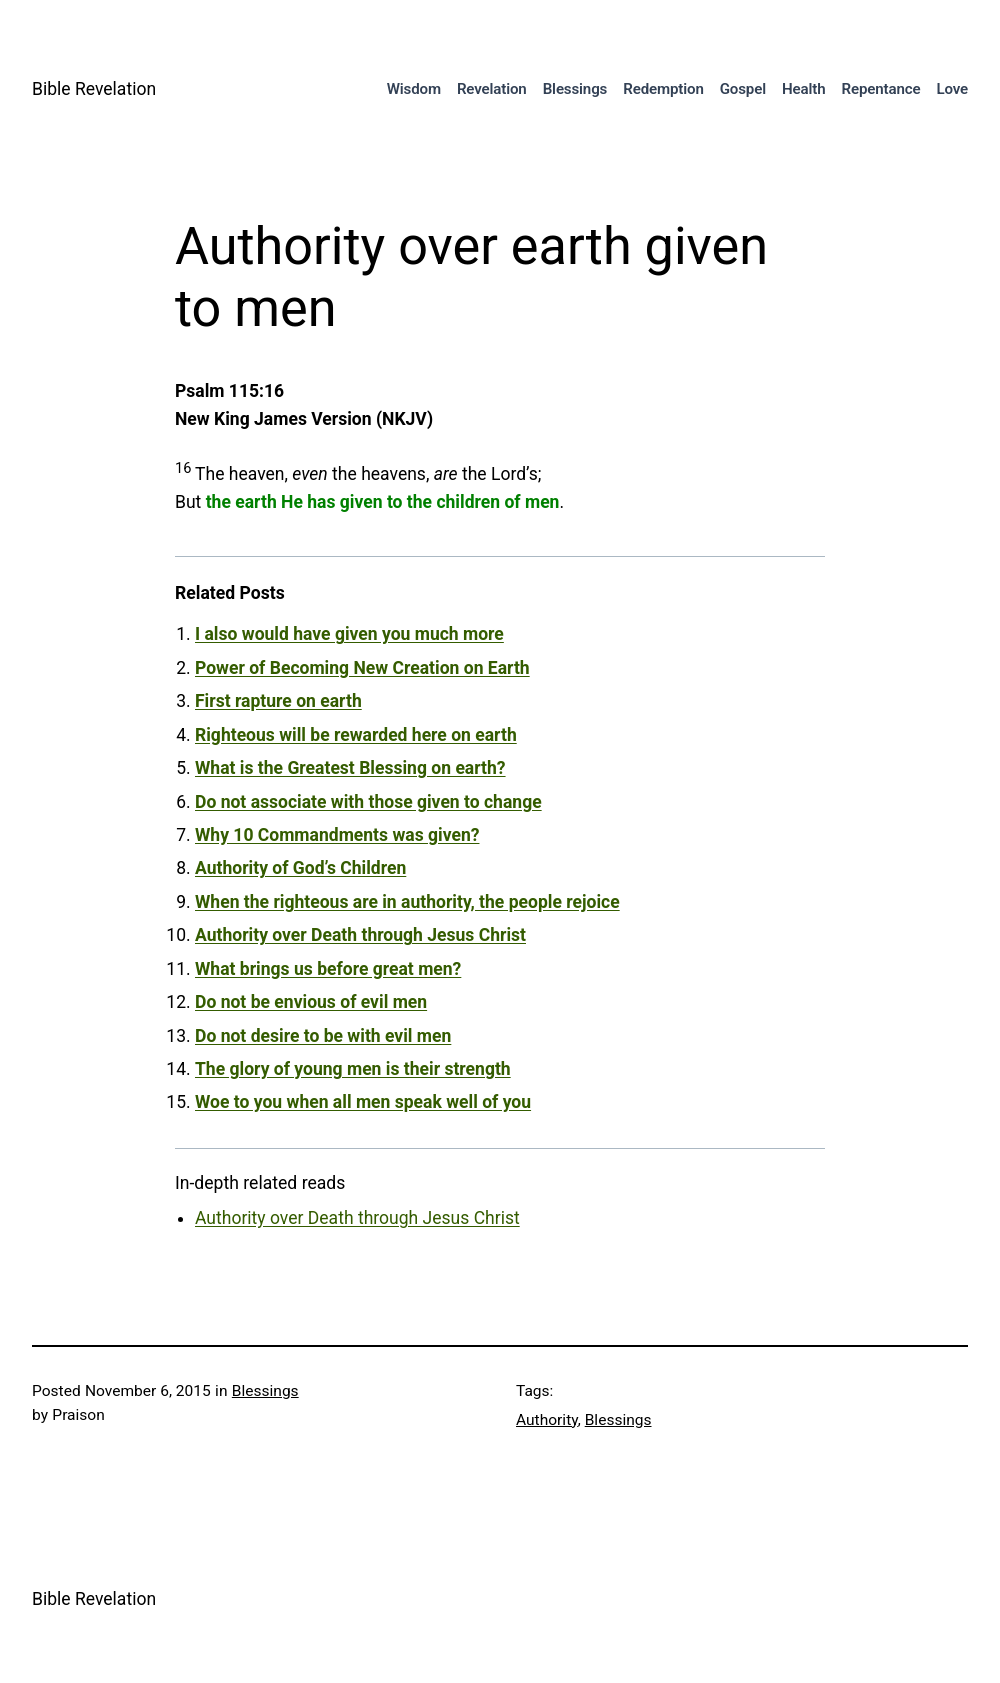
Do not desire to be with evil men (323, 1036)
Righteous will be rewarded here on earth (356, 735)
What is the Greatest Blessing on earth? (350, 768)
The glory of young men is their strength (353, 1069)
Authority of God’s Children (300, 868)
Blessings (575, 89)
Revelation (492, 89)
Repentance (880, 89)
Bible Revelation (94, 89)
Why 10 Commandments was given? (337, 835)
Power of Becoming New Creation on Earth (362, 668)
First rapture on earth (278, 701)
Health (803, 89)
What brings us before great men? (328, 969)
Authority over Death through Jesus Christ (360, 935)
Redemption (663, 89)
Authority (547, 1420)
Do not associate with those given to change (368, 802)
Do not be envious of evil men (311, 1002)
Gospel (743, 89)
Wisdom (414, 89)
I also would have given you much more (349, 634)
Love (952, 89)
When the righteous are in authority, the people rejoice (407, 902)
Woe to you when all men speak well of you (363, 1102)
